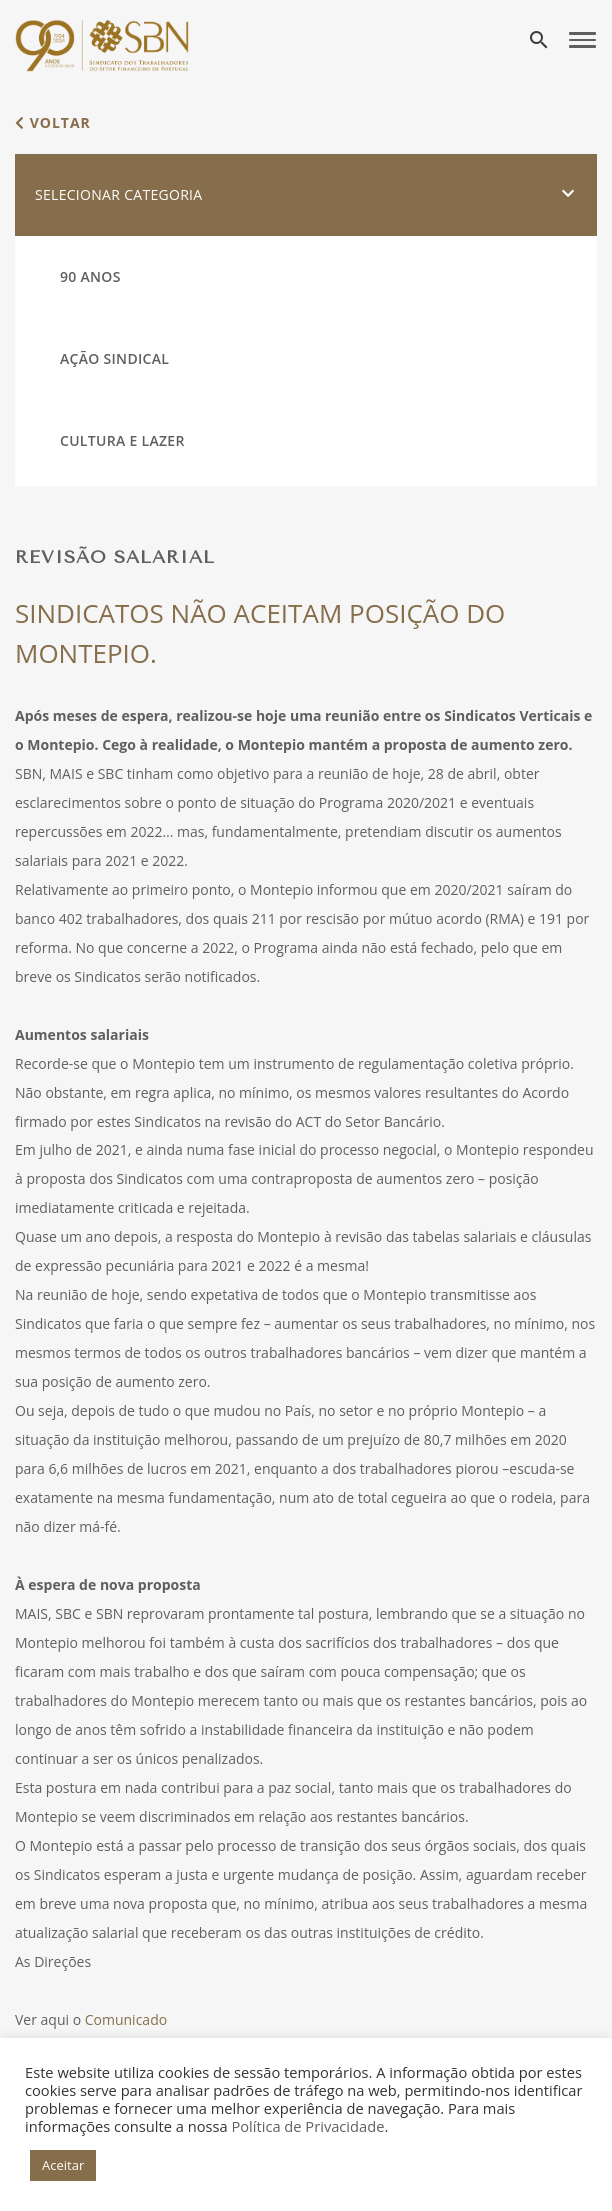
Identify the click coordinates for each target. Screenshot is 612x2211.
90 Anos (90, 276)
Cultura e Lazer (122, 440)
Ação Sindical (114, 358)
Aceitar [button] (63, 2165)
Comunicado (126, 2019)
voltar (53, 122)
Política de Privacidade (307, 2126)
